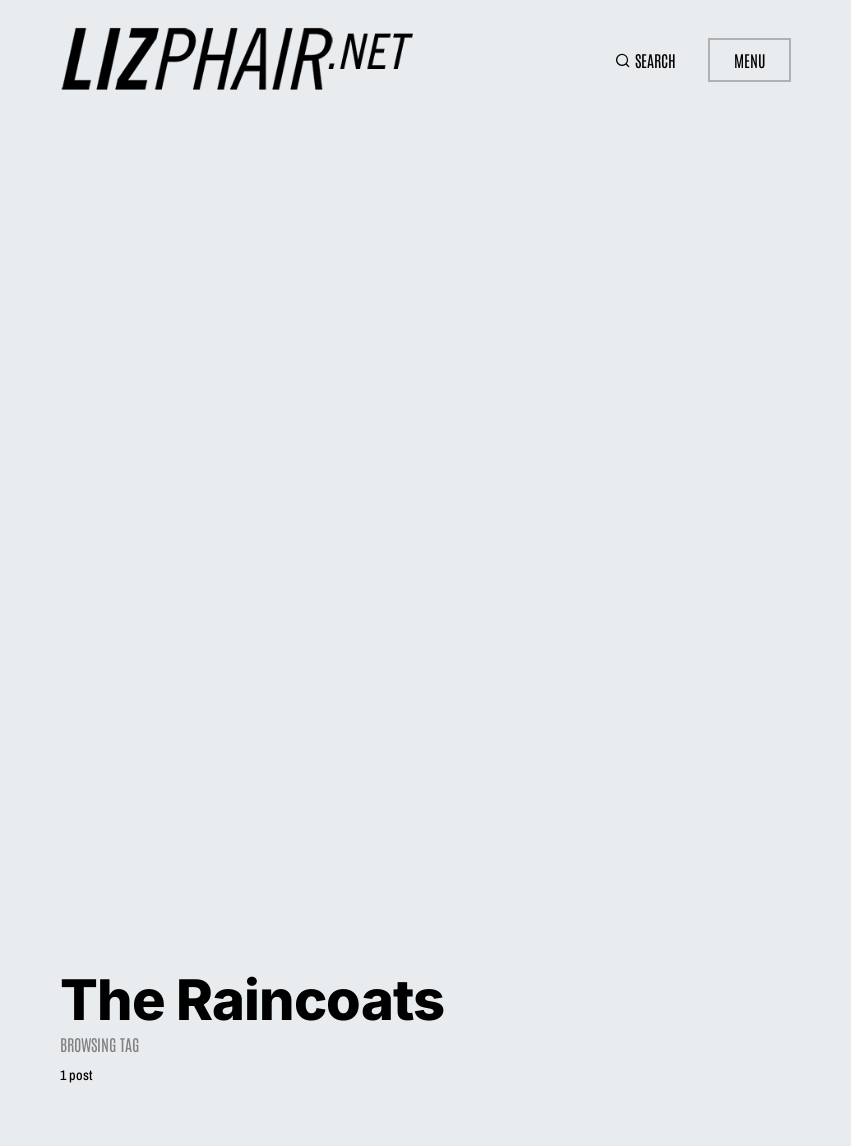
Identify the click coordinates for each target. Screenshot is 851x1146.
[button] (645, 60)
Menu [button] (749, 60)
